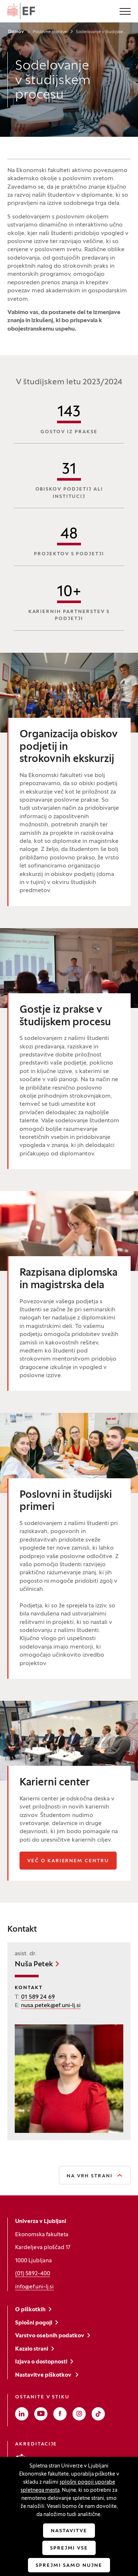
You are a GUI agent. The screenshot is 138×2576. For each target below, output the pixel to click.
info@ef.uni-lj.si (34, 2287)
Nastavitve (69, 2531)
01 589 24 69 (38, 1997)
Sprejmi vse (69, 2548)
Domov (16, 32)
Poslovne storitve (50, 32)
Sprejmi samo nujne (69, 2565)
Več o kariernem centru (72, 1860)
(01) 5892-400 (32, 2273)
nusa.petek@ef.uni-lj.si (51, 2006)
